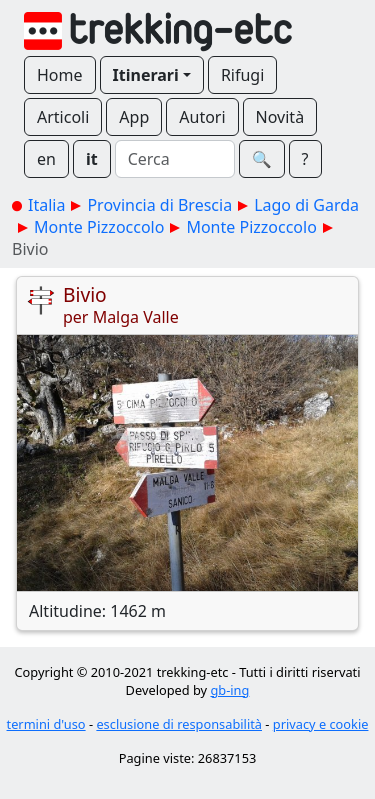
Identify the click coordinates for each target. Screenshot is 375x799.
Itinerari (146, 75)
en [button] (46, 159)
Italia (46, 205)
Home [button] (60, 75)
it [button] (92, 159)
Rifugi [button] (242, 75)
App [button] (134, 117)
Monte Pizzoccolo (99, 227)
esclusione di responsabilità (179, 724)
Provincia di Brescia (159, 205)
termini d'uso (46, 724)
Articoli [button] (63, 117)
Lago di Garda (306, 205)
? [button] (305, 159)
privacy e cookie (321, 724)
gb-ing (229, 690)
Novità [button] (280, 117)
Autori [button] (202, 117)
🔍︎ (262, 159)
